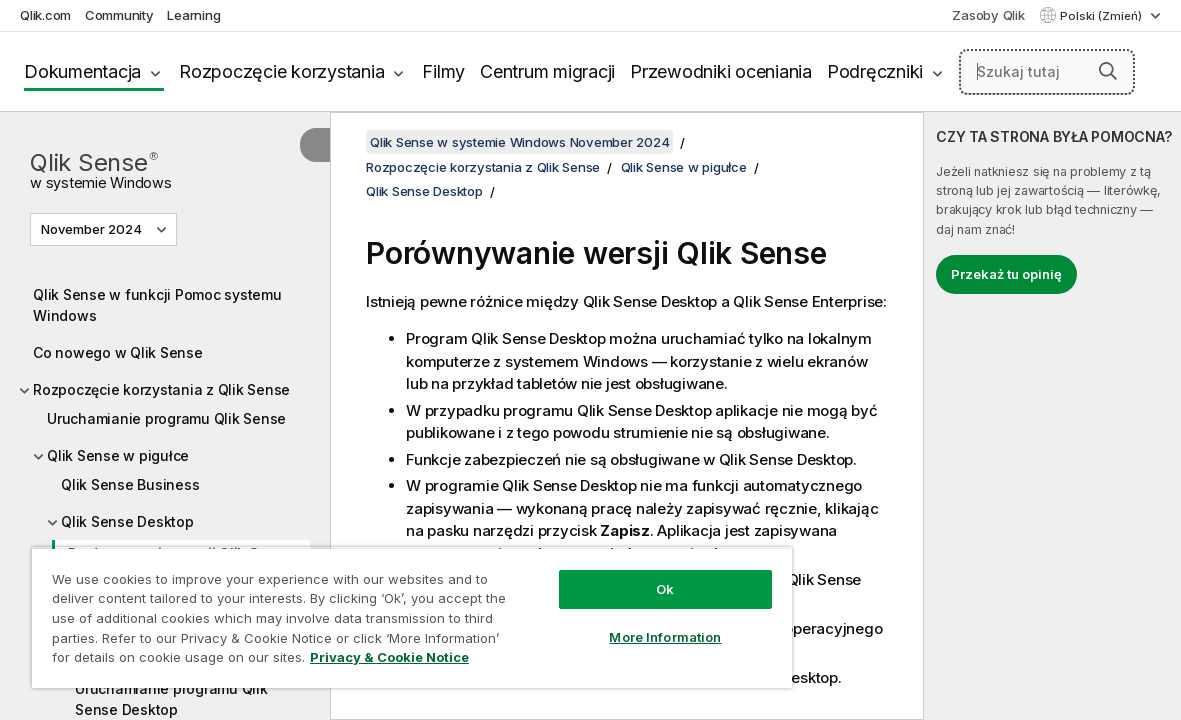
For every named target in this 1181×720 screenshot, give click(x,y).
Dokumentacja (82, 71)
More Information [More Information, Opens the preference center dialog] (602, 622)
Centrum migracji (547, 71)
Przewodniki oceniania (721, 71)
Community (119, 15)
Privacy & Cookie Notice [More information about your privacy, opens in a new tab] (168, 661)
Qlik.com (45, 15)
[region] (374, 610)
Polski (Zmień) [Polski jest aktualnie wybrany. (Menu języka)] (1102, 16)
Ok (602, 574)
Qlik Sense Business (130, 484)
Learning (193, 15)
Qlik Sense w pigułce (118, 455)
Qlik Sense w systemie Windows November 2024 (519, 142)
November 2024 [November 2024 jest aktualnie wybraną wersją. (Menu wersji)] (93, 229)
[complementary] (1052, 416)
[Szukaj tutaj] (1047, 72)
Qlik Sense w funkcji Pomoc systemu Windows (157, 305)
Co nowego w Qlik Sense (118, 352)
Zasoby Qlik (988, 15)
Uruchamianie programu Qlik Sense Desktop (171, 699)
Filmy (443, 71)
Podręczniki (875, 71)
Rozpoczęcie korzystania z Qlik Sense (161, 389)
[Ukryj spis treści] (315, 145)
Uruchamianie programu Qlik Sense (166, 418)
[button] (1108, 71)
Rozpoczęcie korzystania (281, 71)
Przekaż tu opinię (1006, 274)
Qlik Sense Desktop (127, 521)
